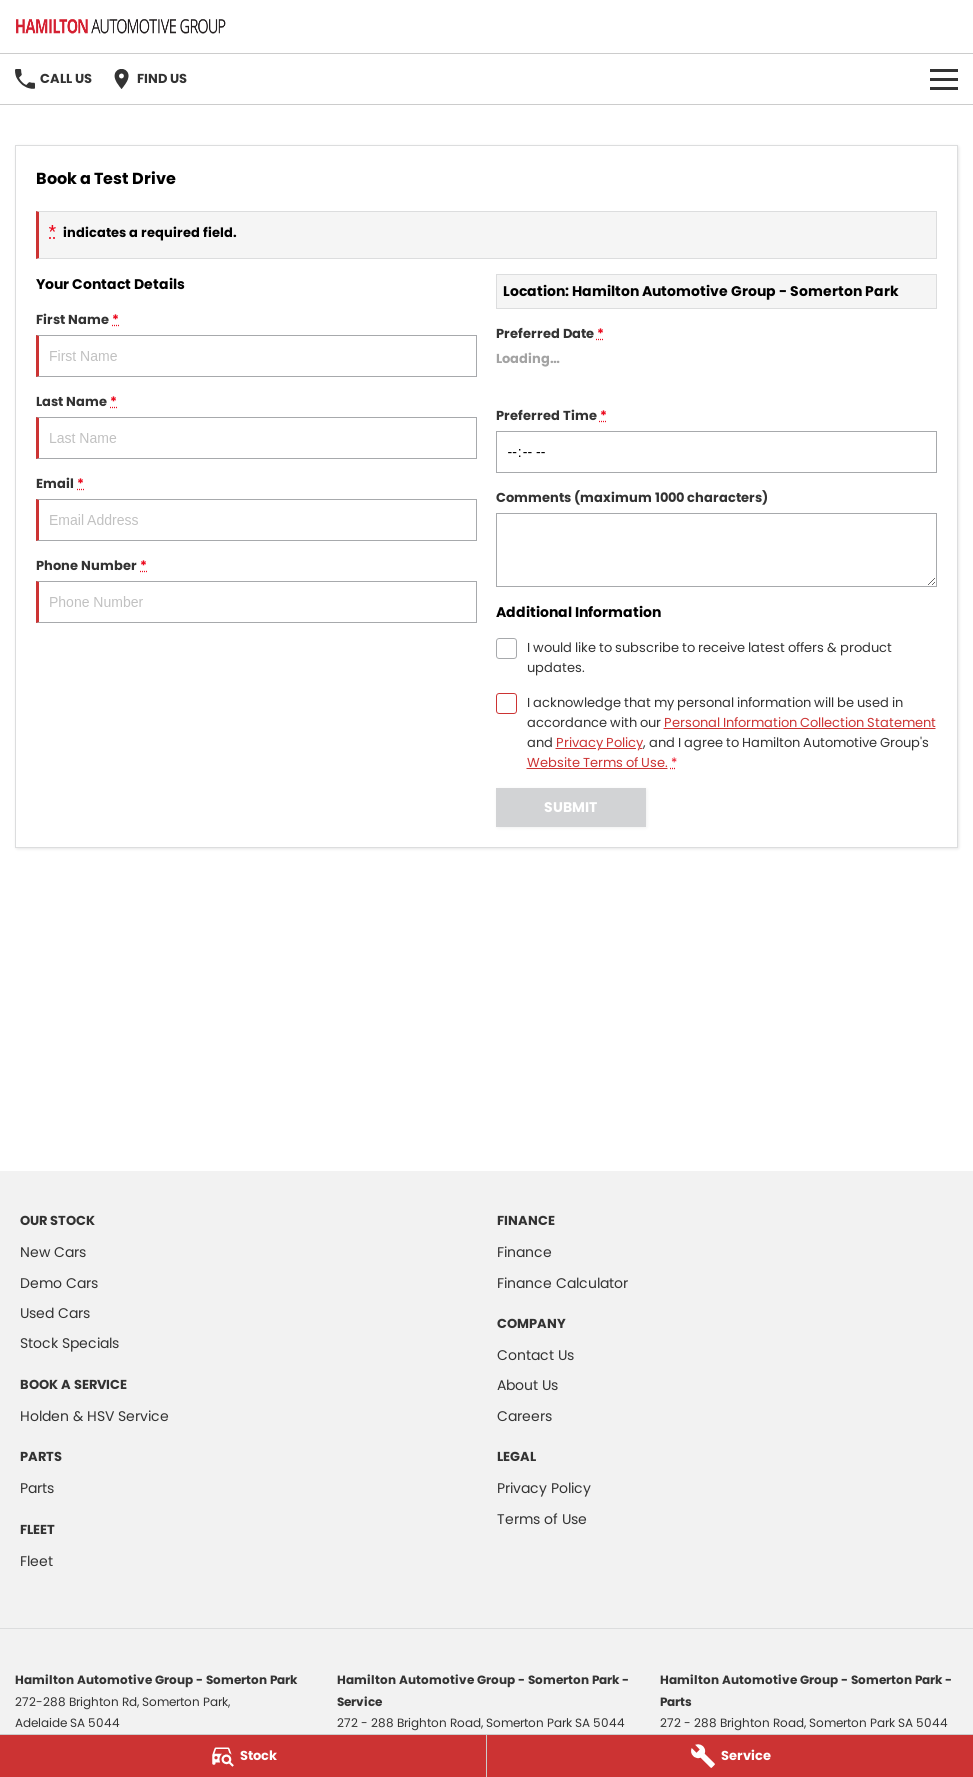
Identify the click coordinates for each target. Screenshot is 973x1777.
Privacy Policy (544, 1488)
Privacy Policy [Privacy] (599, 742)
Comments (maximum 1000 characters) (716, 537)
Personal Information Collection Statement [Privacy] (800, 722)
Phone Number (256, 589)
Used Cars (55, 1313)
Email (256, 507)
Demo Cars (59, 1283)
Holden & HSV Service (94, 1416)
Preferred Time (716, 439)
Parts (37, 1488)
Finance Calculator (562, 1283)
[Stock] (243, 1756)
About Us (527, 1385)
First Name (256, 343)
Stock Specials (69, 1343)
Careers (524, 1416)
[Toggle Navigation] (944, 79)
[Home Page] (120, 26)
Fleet (36, 1561)
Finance (524, 1252)
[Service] (730, 1756)
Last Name (256, 425)
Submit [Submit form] (570, 807)
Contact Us (535, 1355)
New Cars (53, 1252)
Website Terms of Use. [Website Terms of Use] (597, 762)
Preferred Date (716, 357)
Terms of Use (542, 1519)
